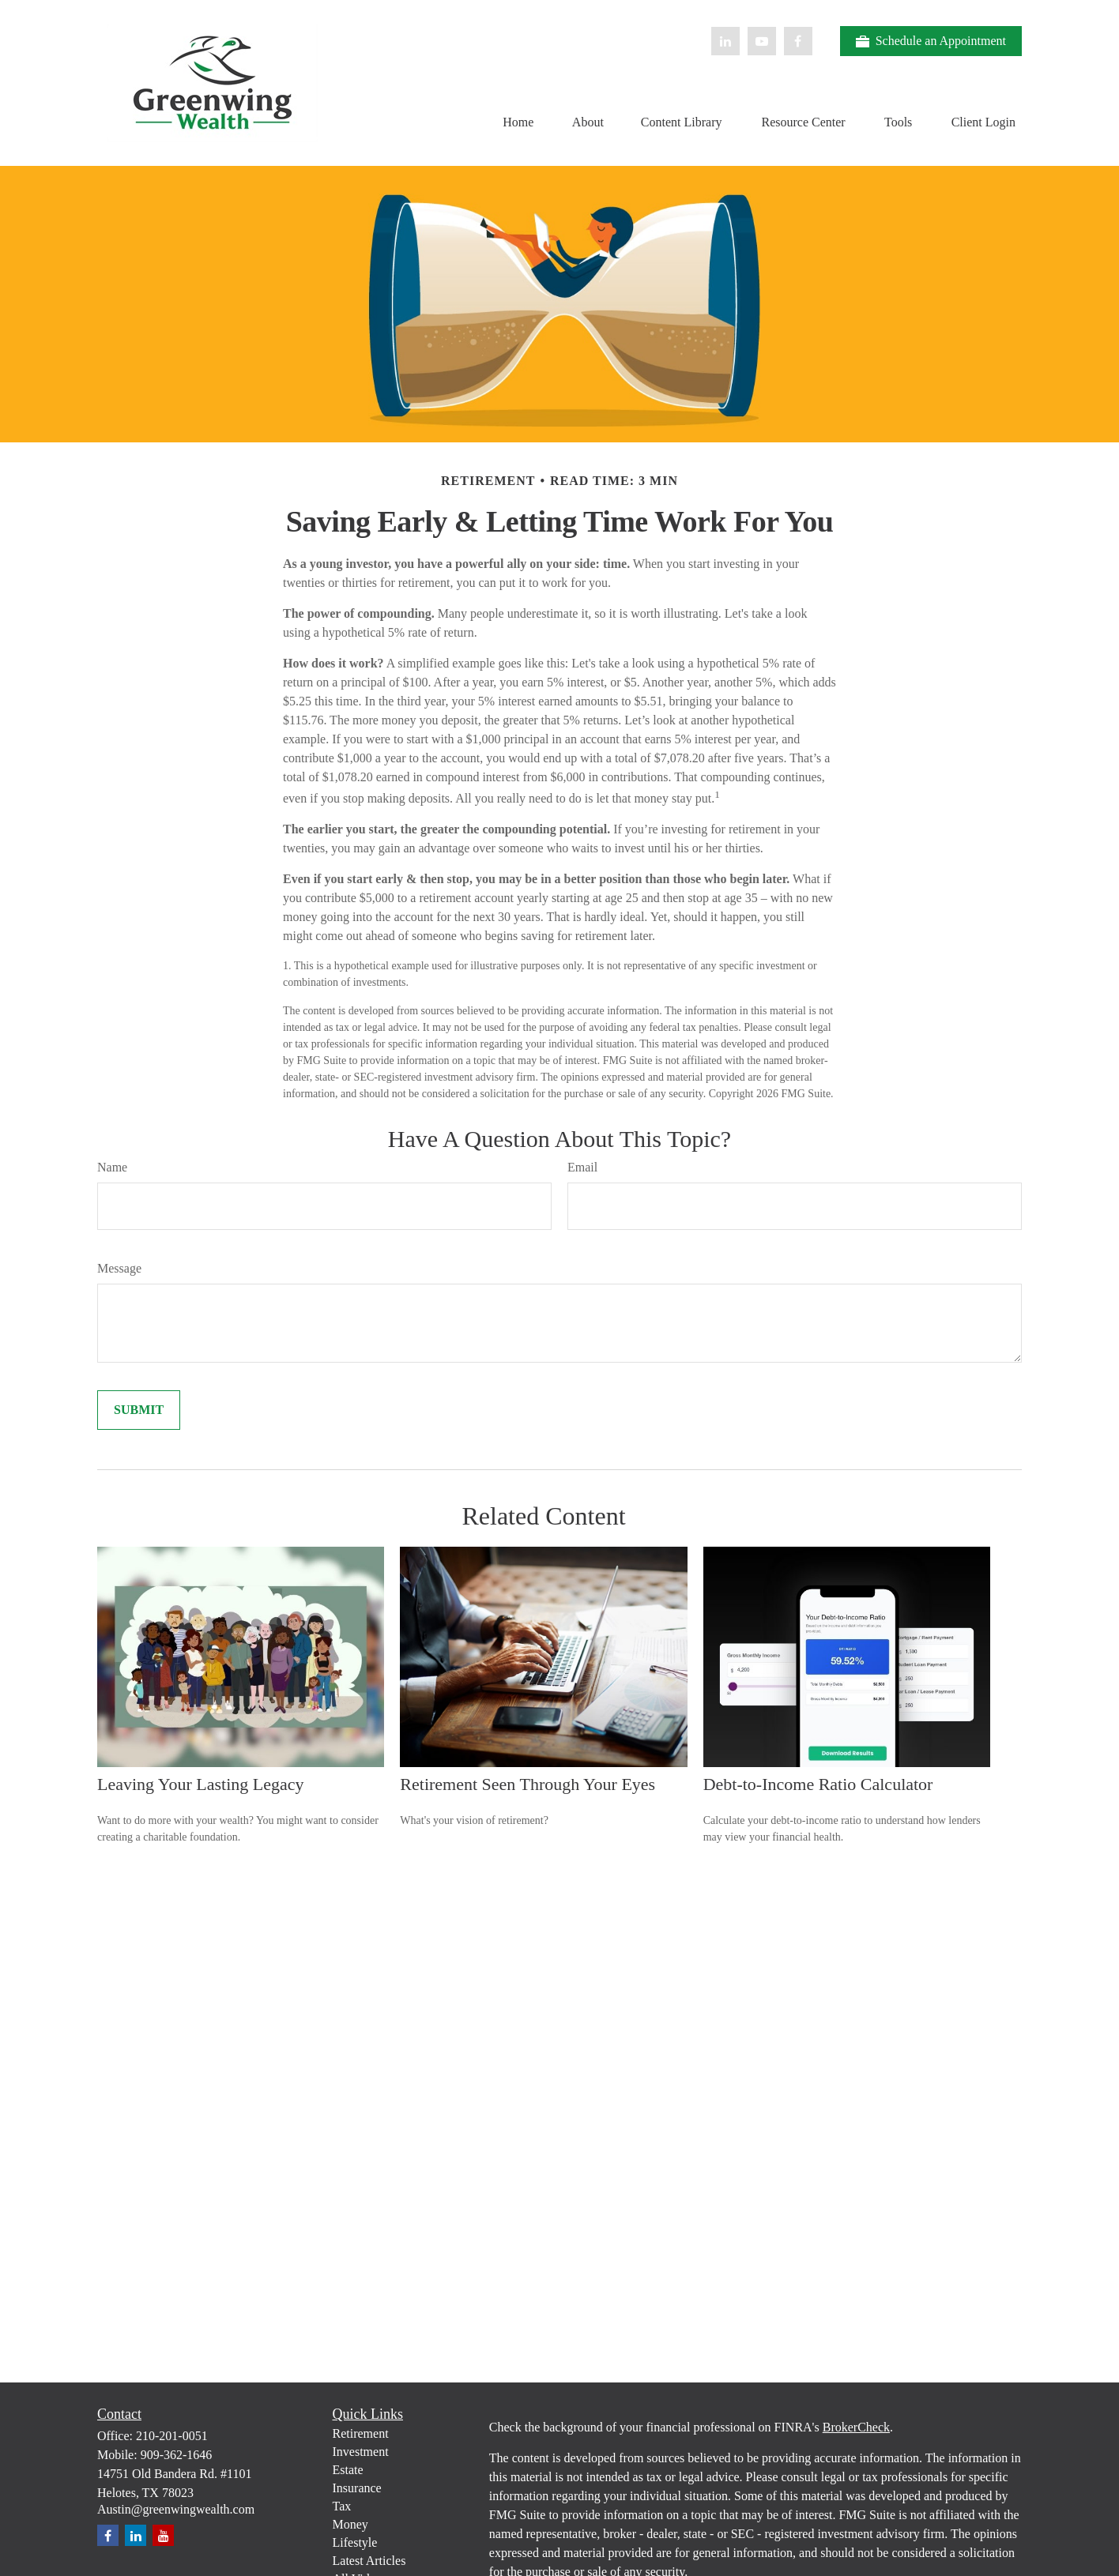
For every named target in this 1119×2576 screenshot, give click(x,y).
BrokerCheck (856, 2427)
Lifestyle (355, 2542)
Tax (342, 2506)
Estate (348, 2469)
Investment (361, 2451)
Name (112, 1167)
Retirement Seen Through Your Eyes (527, 1784)
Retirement (361, 2433)
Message (119, 1268)
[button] (518, 121)
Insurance (357, 2488)
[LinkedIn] (725, 41)
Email (582, 1167)
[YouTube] (762, 41)
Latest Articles (369, 2560)
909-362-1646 (177, 2454)
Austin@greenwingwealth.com (175, 2509)
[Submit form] (138, 1410)
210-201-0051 (172, 2435)
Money (350, 2524)
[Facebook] (798, 41)
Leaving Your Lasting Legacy (200, 1784)
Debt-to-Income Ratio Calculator (818, 1784)
